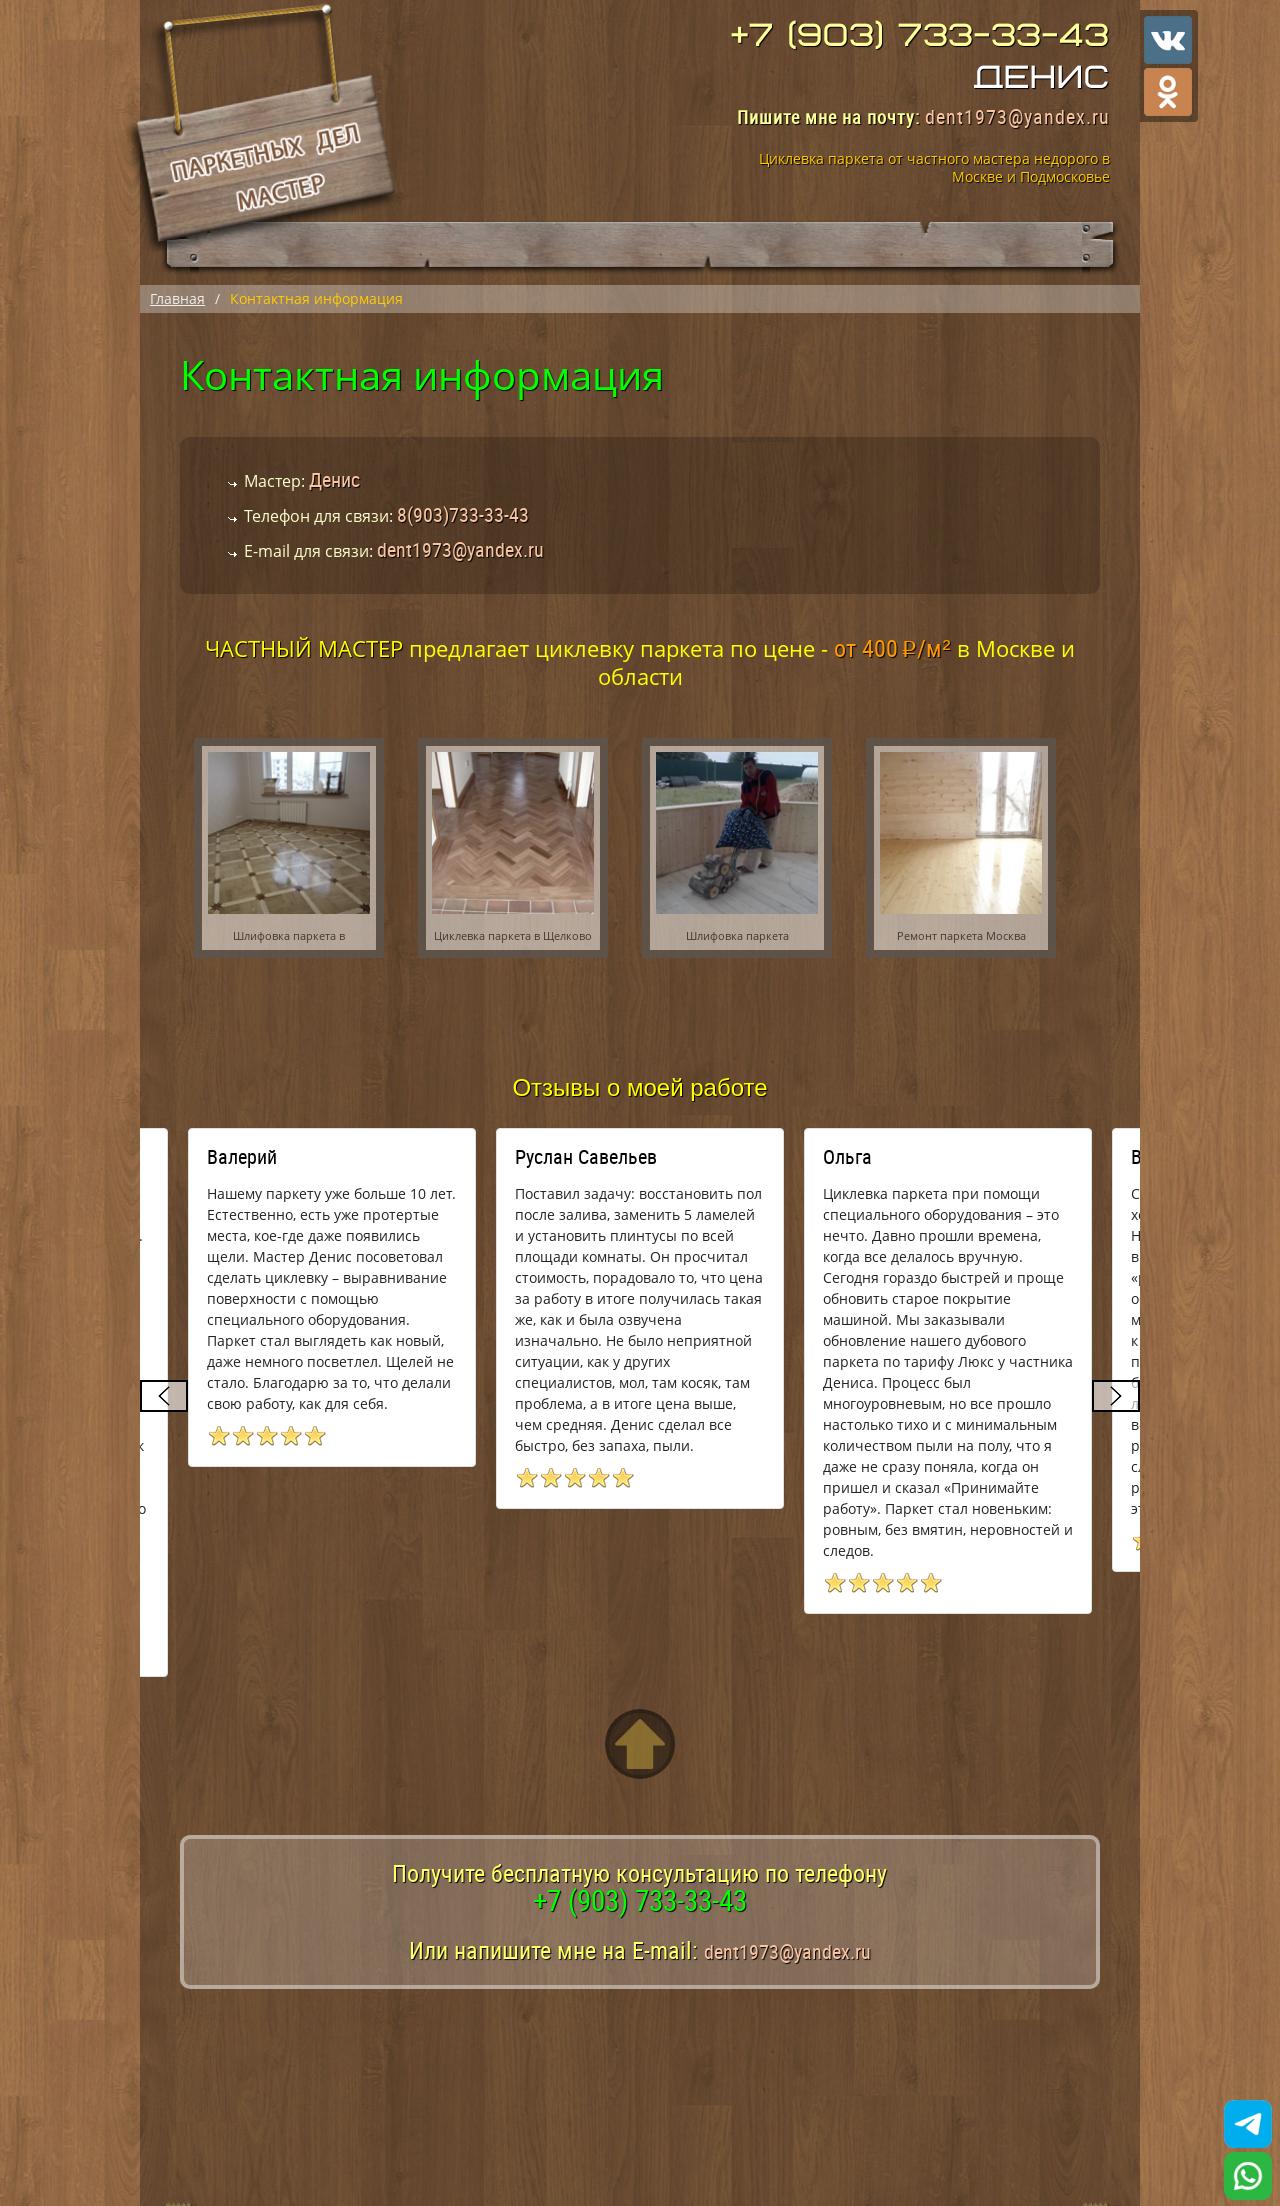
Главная (177, 298)
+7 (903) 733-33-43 (920, 36)
